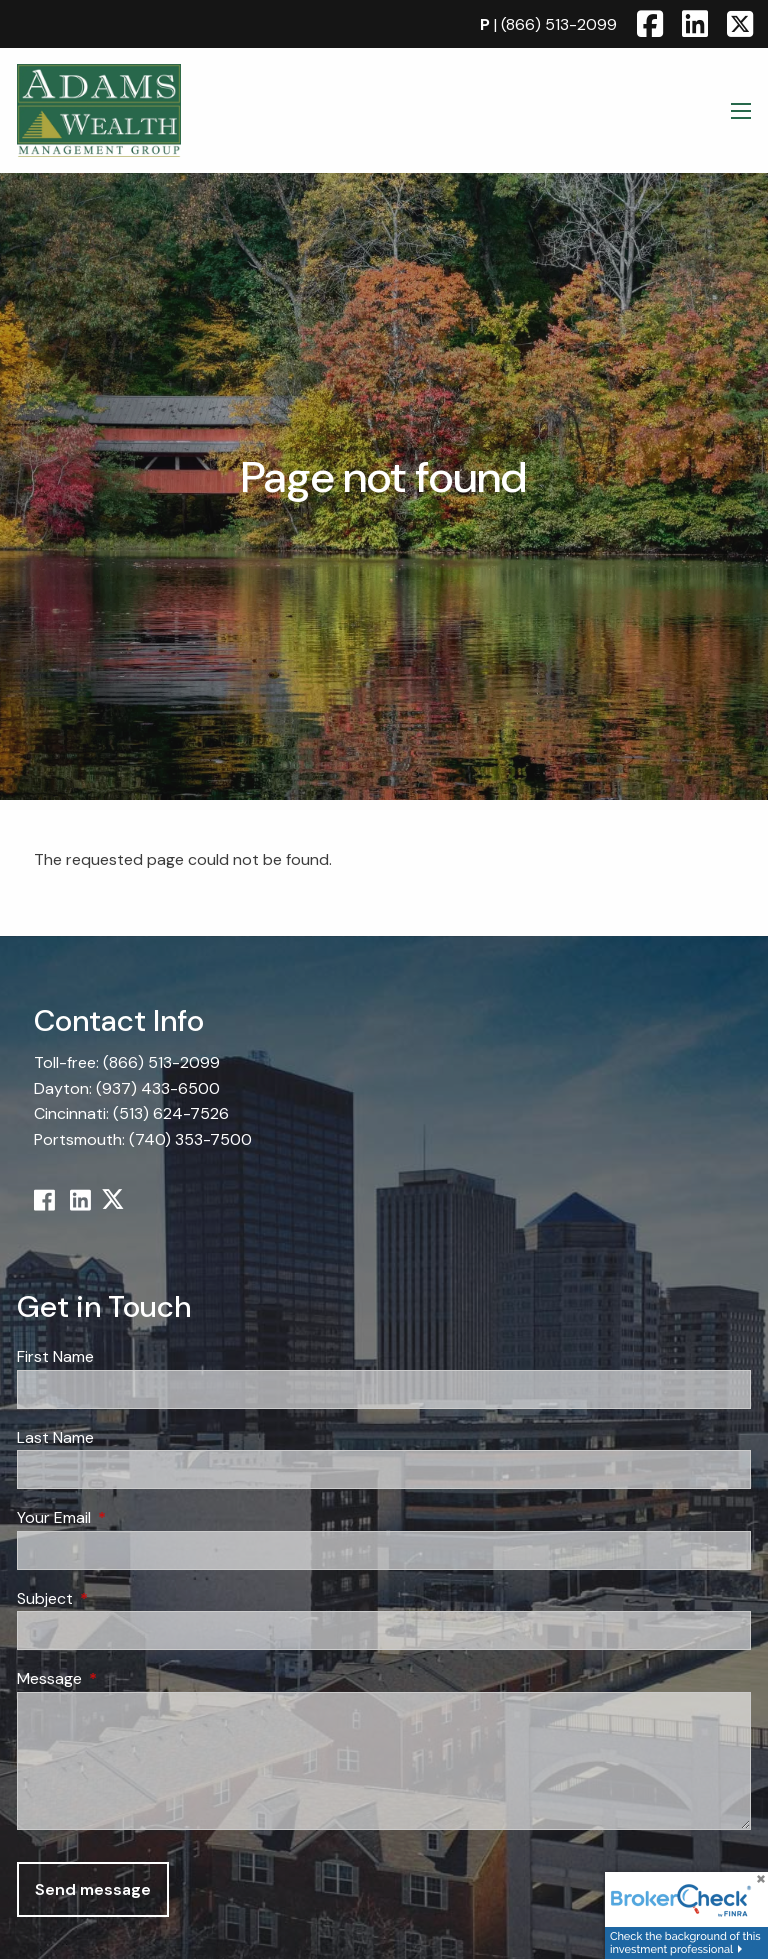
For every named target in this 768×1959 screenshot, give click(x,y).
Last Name (55, 1437)
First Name (55, 1356)
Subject (121, 1598)
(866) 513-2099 (559, 24)
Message (126, 1679)
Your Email (130, 1518)
